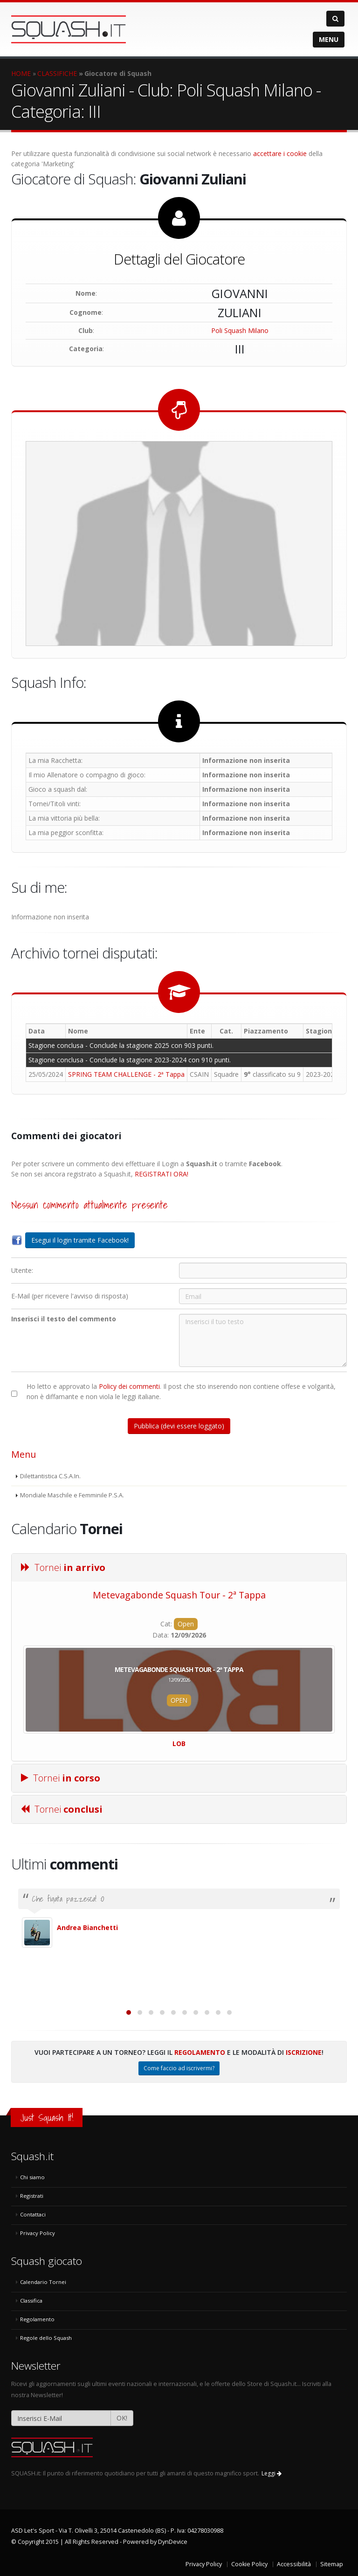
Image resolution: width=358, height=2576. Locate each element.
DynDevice (172, 2542)
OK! (122, 2417)
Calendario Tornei (43, 2281)
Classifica (31, 2300)
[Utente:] (263, 1270)
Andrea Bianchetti (87, 1927)
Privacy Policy (37, 2232)
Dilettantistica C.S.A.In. (50, 1476)
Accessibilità (294, 2564)
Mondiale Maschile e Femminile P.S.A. (72, 1495)
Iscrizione (304, 2052)
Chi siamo (32, 2177)
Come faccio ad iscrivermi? (179, 2068)
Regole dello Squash (46, 2337)
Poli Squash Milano (239, 330)
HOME (21, 73)
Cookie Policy (249, 2564)
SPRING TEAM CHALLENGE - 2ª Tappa (126, 1074)
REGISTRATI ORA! (161, 1173)
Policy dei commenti (129, 1386)
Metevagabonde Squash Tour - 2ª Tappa (179, 1595)
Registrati (31, 2195)
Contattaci (33, 2214)
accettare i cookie (280, 153)
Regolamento (199, 2052)
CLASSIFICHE (57, 73)
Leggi (272, 2473)
